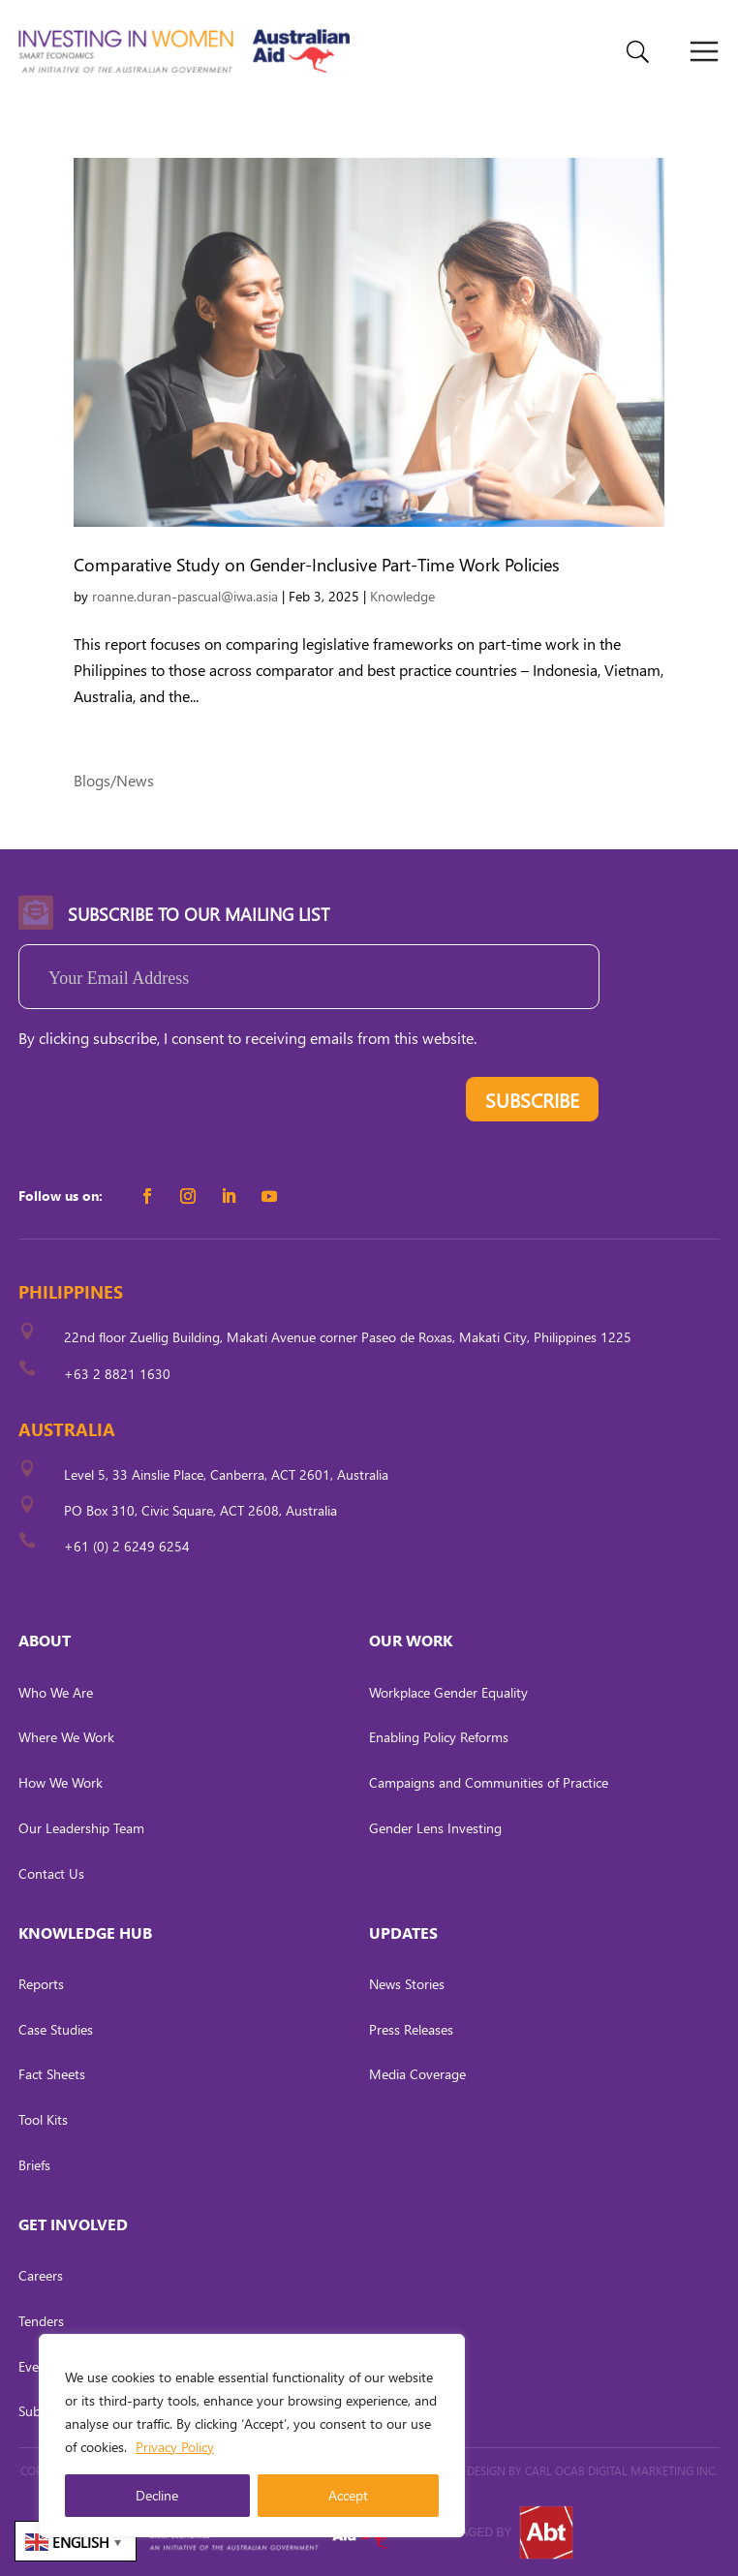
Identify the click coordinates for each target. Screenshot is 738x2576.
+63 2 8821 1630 (117, 1374)
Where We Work (66, 1737)
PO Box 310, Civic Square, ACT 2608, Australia (200, 1510)
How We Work (60, 1782)
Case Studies (55, 2029)
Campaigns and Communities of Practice (488, 1782)
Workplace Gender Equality (448, 1692)
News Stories (407, 1984)
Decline (157, 2495)
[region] (252, 2435)
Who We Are (55, 1692)
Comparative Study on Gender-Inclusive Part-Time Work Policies (317, 564)
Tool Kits (43, 2119)
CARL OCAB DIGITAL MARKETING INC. (620, 2471)
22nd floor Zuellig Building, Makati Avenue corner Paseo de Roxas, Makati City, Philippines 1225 (347, 1337)
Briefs (34, 2165)
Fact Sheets (51, 2074)
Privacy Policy (175, 2447)
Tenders (41, 2321)
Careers (40, 2275)
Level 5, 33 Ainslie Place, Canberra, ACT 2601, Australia (226, 1474)
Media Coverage (417, 2074)
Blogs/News (114, 780)
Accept (348, 2495)
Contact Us (51, 1873)
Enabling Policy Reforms (438, 1737)
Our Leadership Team (81, 1828)
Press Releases (411, 2029)
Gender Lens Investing (435, 1828)
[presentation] (165, 1104)
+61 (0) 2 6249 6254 (127, 1546)
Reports (41, 1984)
